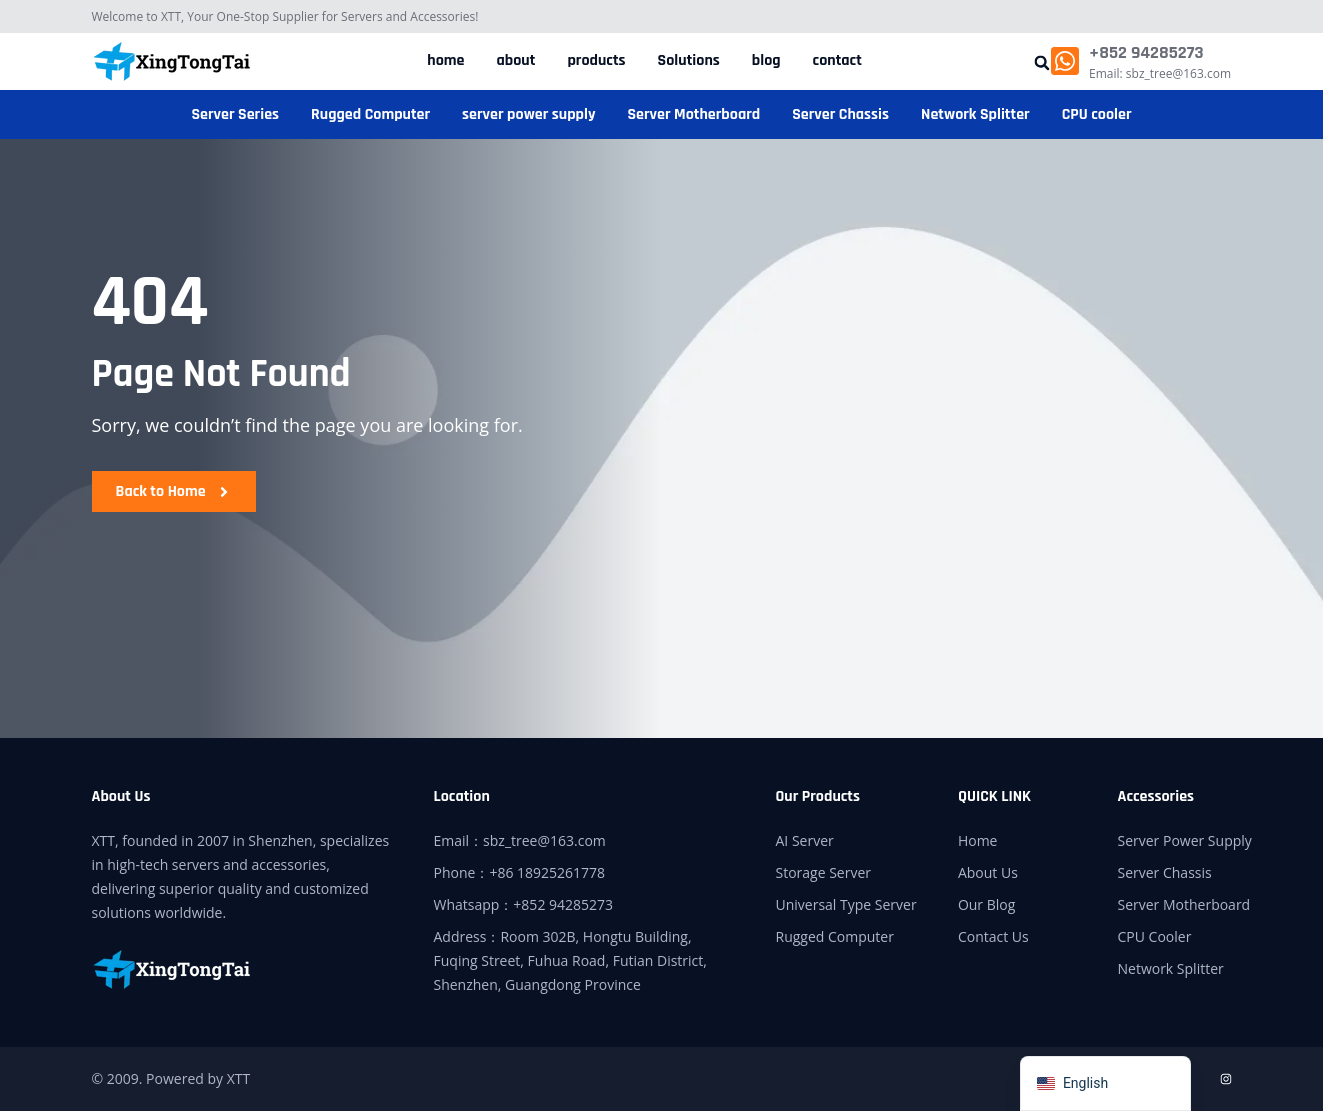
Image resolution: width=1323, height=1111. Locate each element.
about (516, 60)
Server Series (235, 114)
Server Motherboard (693, 114)
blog (766, 60)
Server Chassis (840, 114)
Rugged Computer (370, 114)
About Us (121, 796)
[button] (1041, 62)
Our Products (818, 796)
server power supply (528, 114)
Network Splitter (975, 114)
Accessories (1155, 796)
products (596, 60)
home (445, 60)
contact (837, 60)
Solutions (689, 60)
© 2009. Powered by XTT (171, 1078)
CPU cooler (1097, 114)
